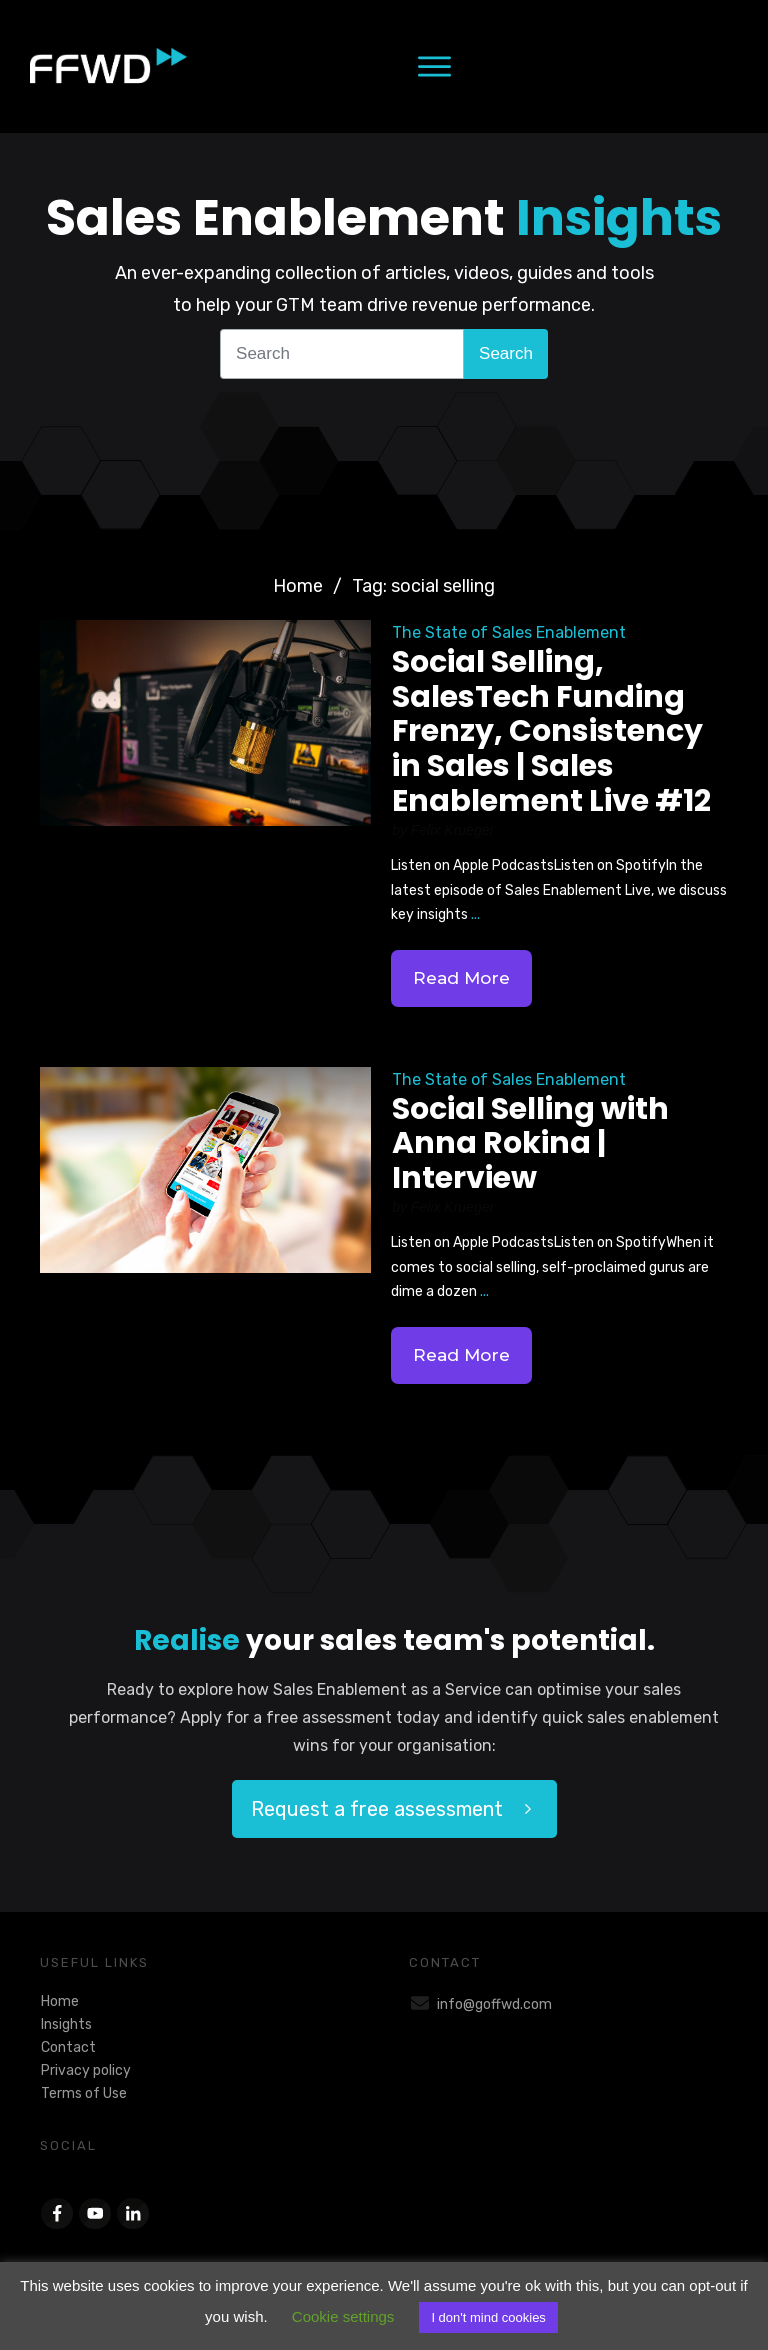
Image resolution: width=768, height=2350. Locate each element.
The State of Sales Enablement (509, 632)
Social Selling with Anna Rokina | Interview (530, 1143)
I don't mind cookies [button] (488, 2317)
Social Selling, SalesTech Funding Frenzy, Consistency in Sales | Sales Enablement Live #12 (551, 731)
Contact (68, 2047)
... (475, 914)
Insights (66, 2024)
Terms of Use (84, 2093)
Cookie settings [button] (343, 2316)
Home (60, 2001)
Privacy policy (86, 2070)
